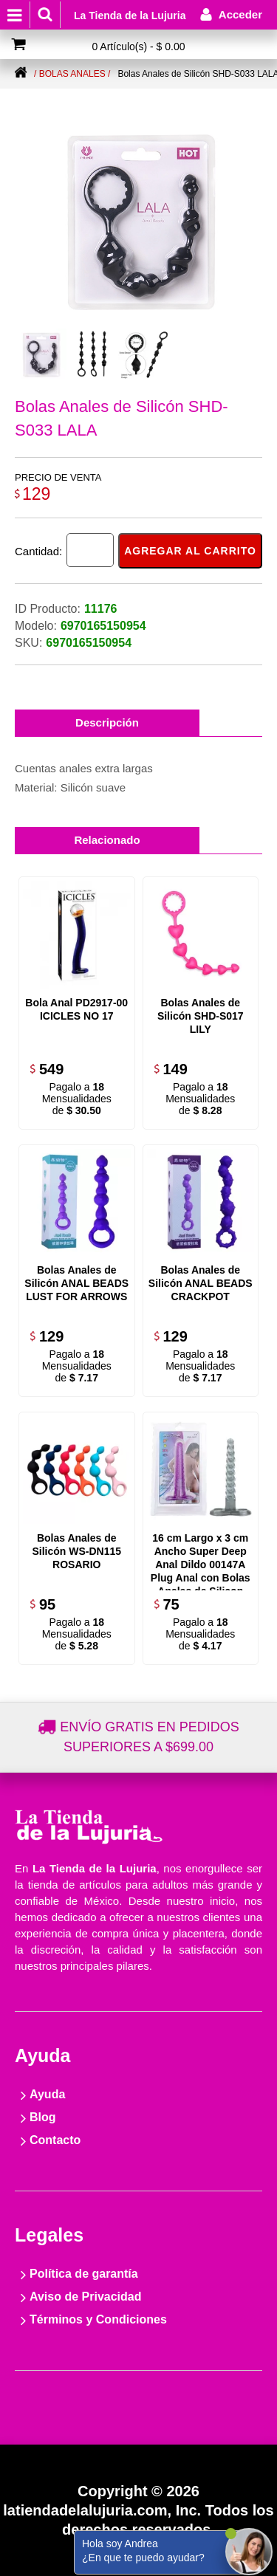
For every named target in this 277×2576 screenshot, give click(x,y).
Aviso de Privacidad (85, 2296)
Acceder (240, 14)
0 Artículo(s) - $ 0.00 (138, 46)
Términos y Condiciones (98, 2319)
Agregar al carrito (190, 551)
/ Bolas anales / (72, 74)
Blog (43, 2117)
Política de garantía (84, 2273)
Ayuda (47, 2094)
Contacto (55, 2140)
